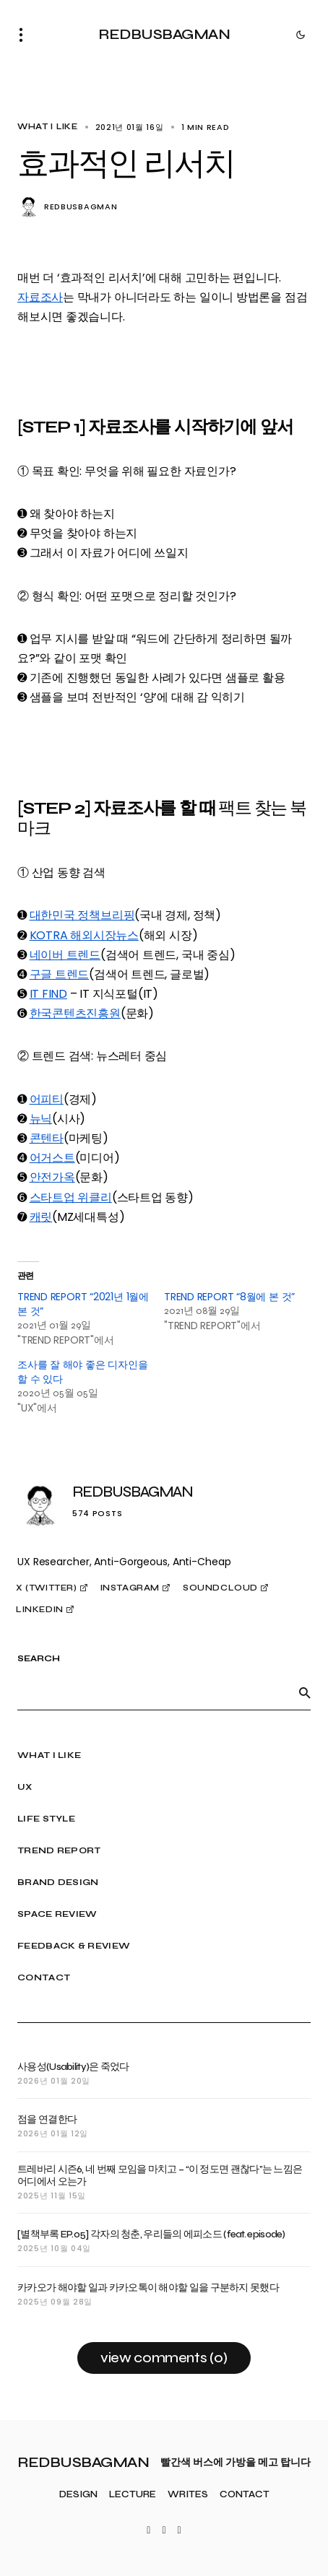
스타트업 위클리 (71, 1197)
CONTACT (43, 1977)
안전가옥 (52, 1177)
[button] (25, 34)
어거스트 (52, 1157)
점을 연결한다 (47, 2119)
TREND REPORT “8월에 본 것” (229, 1296)
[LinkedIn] (179, 2530)
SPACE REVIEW (57, 1914)
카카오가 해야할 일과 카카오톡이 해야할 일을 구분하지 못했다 (148, 2288)
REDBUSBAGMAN (164, 34)
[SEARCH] (305, 1693)
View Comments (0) (164, 2358)
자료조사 (40, 297)
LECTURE (132, 2494)
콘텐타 (47, 1138)
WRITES (188, 2494)
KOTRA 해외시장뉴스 (84, 935)
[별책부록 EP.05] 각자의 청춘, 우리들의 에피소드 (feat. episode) (151, 2234)
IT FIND (48, 993)
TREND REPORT (59, 1850)
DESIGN (78, 2494)
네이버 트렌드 (65, 955)
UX (25, 1787)
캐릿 (41, 1217)
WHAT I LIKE (47, 126)
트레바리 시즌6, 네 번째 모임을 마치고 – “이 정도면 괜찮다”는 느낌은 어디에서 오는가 (159, 2176)
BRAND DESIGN (58, 1882)
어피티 (47, 1099)
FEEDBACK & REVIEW (73, 1946)
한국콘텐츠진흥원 (75, 1013)
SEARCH (38, 1658)
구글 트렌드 (60, 974)
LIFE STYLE (46, 1819)
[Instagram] (163, 2530)
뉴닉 (41, 1118)
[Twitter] (148, 2530)
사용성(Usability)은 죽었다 (73, 2067)
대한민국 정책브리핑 (82, 915)
